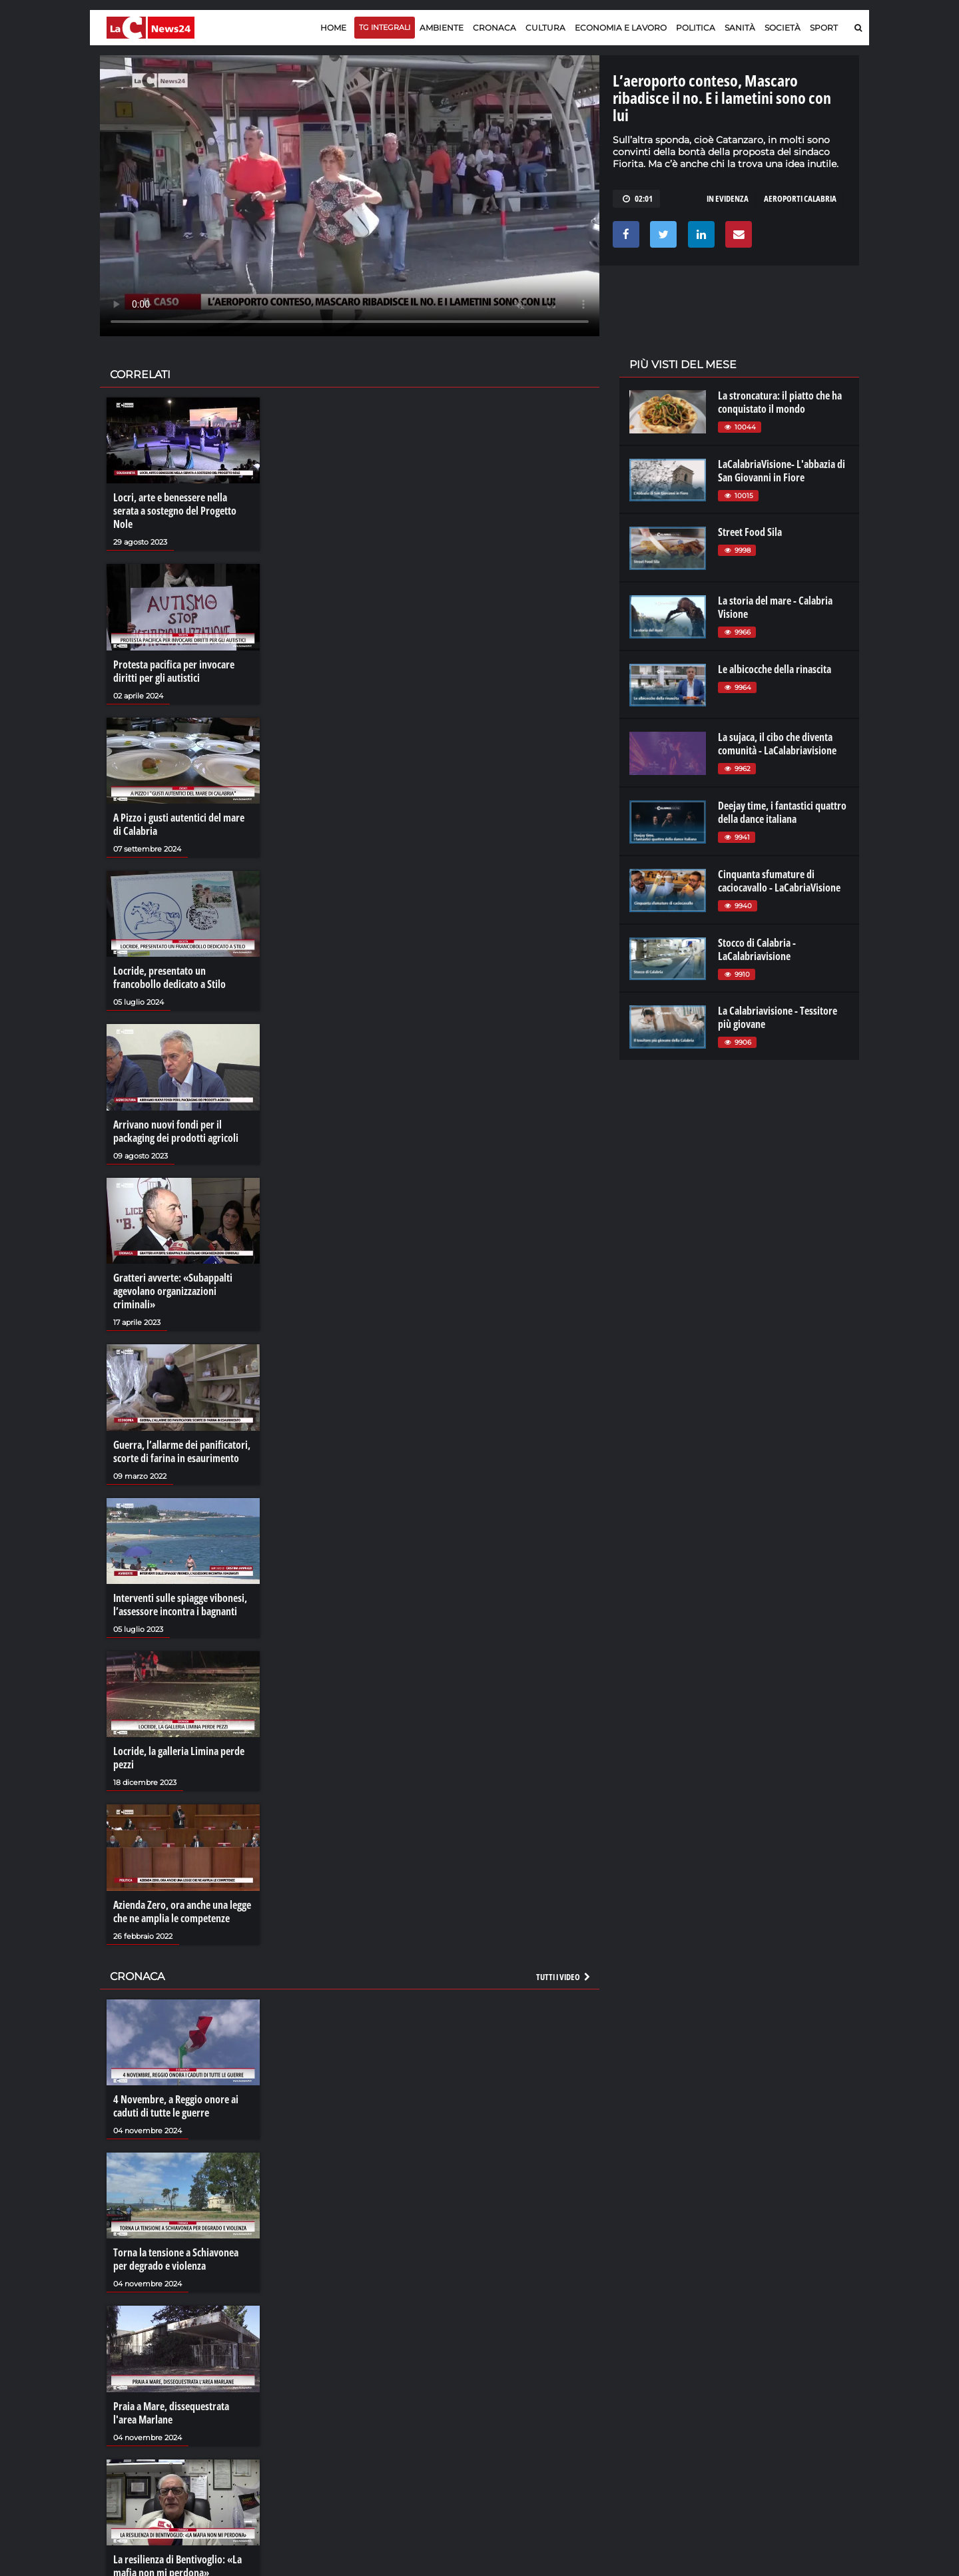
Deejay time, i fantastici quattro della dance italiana (782, 812)
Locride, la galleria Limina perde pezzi (178, 1758)
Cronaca (494, 28)
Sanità (740, 28)
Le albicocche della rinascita (774, 669)
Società (782, 28)
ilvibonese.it (770, 2416)
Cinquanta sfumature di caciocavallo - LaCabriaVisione (779, 881)
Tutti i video (564, 1977)
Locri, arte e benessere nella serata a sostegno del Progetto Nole (174, 510)
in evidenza (728, 198)
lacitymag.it (771, 2376)
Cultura (545, 28)
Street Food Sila (750, 532)
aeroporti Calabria (800, 198)
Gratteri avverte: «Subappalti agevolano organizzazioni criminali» (172, 1291)
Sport (824, 28)
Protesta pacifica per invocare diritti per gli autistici (173, 671)
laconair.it (649, 2402)
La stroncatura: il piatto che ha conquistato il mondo (780, 402)
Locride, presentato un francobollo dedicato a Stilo (169, 977)
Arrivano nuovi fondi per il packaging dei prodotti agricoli (175, 1131)
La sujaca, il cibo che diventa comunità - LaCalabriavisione (777, 744)
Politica (695, 28)
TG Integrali (384, 27)
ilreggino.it (768, 2389)
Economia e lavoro (621, 28)
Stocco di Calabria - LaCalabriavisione (757, 949)
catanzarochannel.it (788, 2429)
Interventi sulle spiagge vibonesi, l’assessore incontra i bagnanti (180, 1605)
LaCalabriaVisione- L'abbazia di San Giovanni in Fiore (781, 471)
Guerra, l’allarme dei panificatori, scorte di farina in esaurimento (181, 1451)
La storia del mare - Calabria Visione (775, 607)
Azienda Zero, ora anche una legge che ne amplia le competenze (182, 1912)
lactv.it (641, 2389)
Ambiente (442, 28)
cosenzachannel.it (784, 2402)
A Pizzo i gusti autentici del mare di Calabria (178, 824)
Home (333, 28)
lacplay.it (646, 2376)
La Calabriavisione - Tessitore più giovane (777, 1017)
